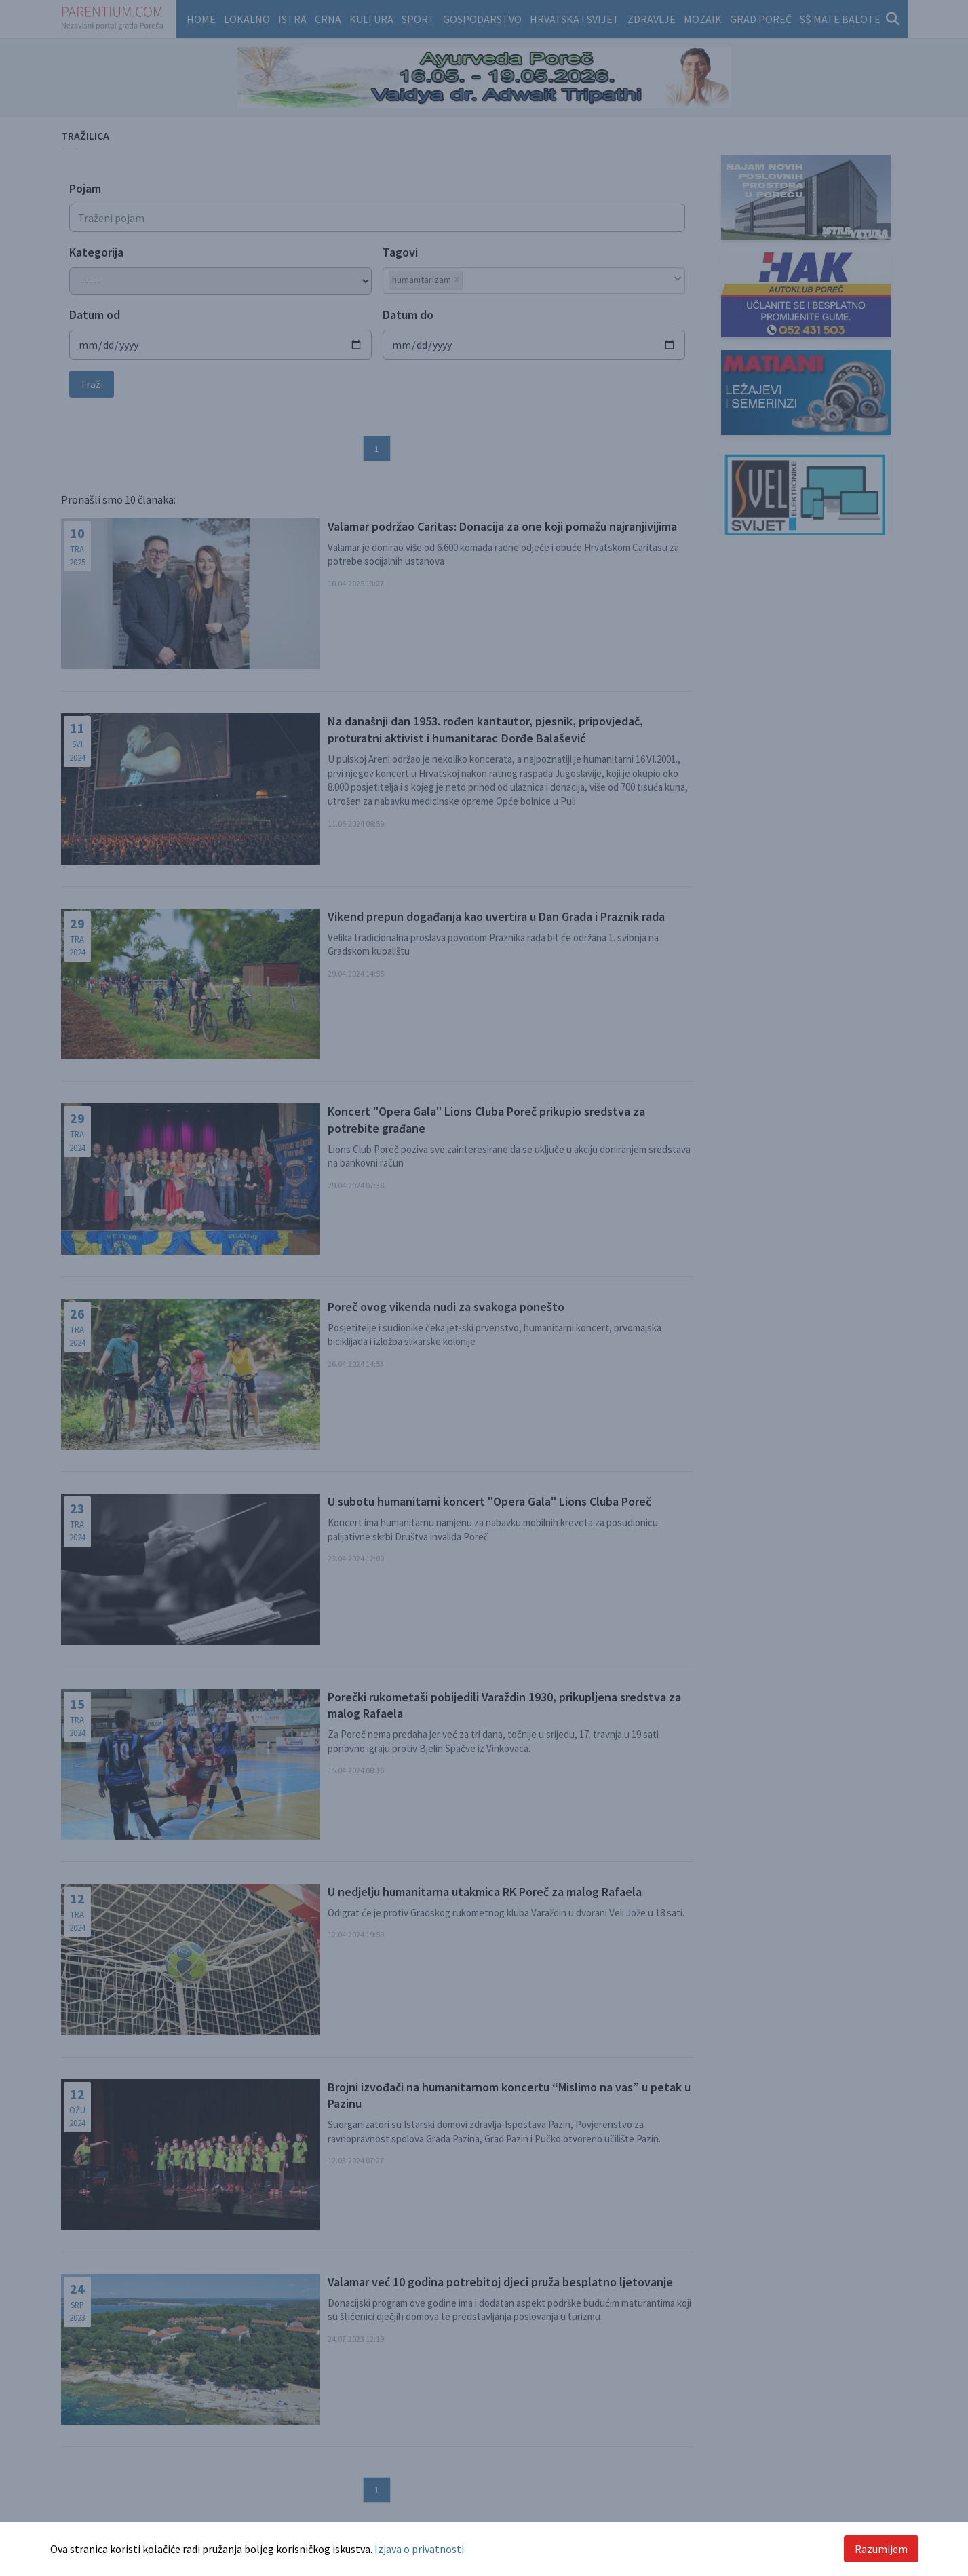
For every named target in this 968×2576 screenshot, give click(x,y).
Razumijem (881, 2549)
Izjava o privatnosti (419, 2549)
